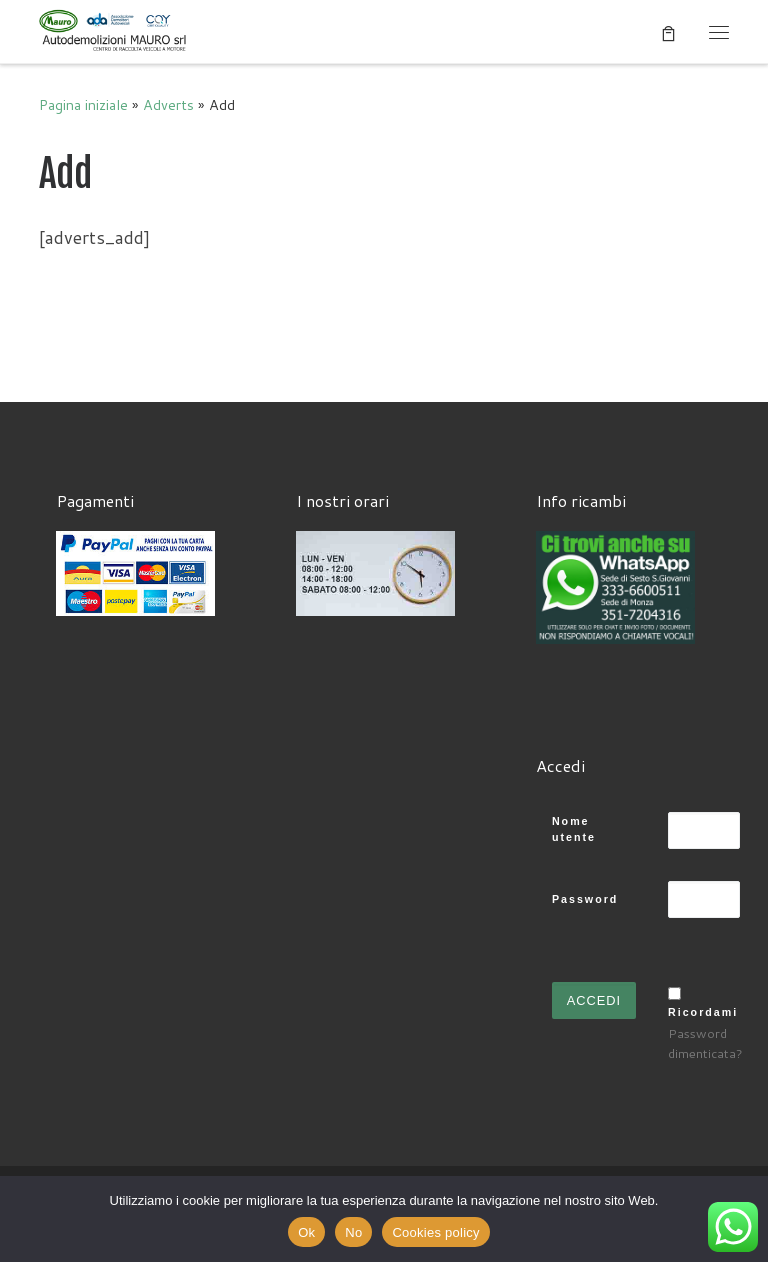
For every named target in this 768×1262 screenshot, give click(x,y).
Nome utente (574, 829)
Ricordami (703, 1012)
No (353, 1232)
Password (585, 899)
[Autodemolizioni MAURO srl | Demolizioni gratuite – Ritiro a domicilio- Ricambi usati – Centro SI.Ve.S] (114, 30)
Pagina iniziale (83, 104)
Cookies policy (435, 1232)
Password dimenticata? (705, 1043)
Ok (306, 1232)
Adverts (168, 104)
